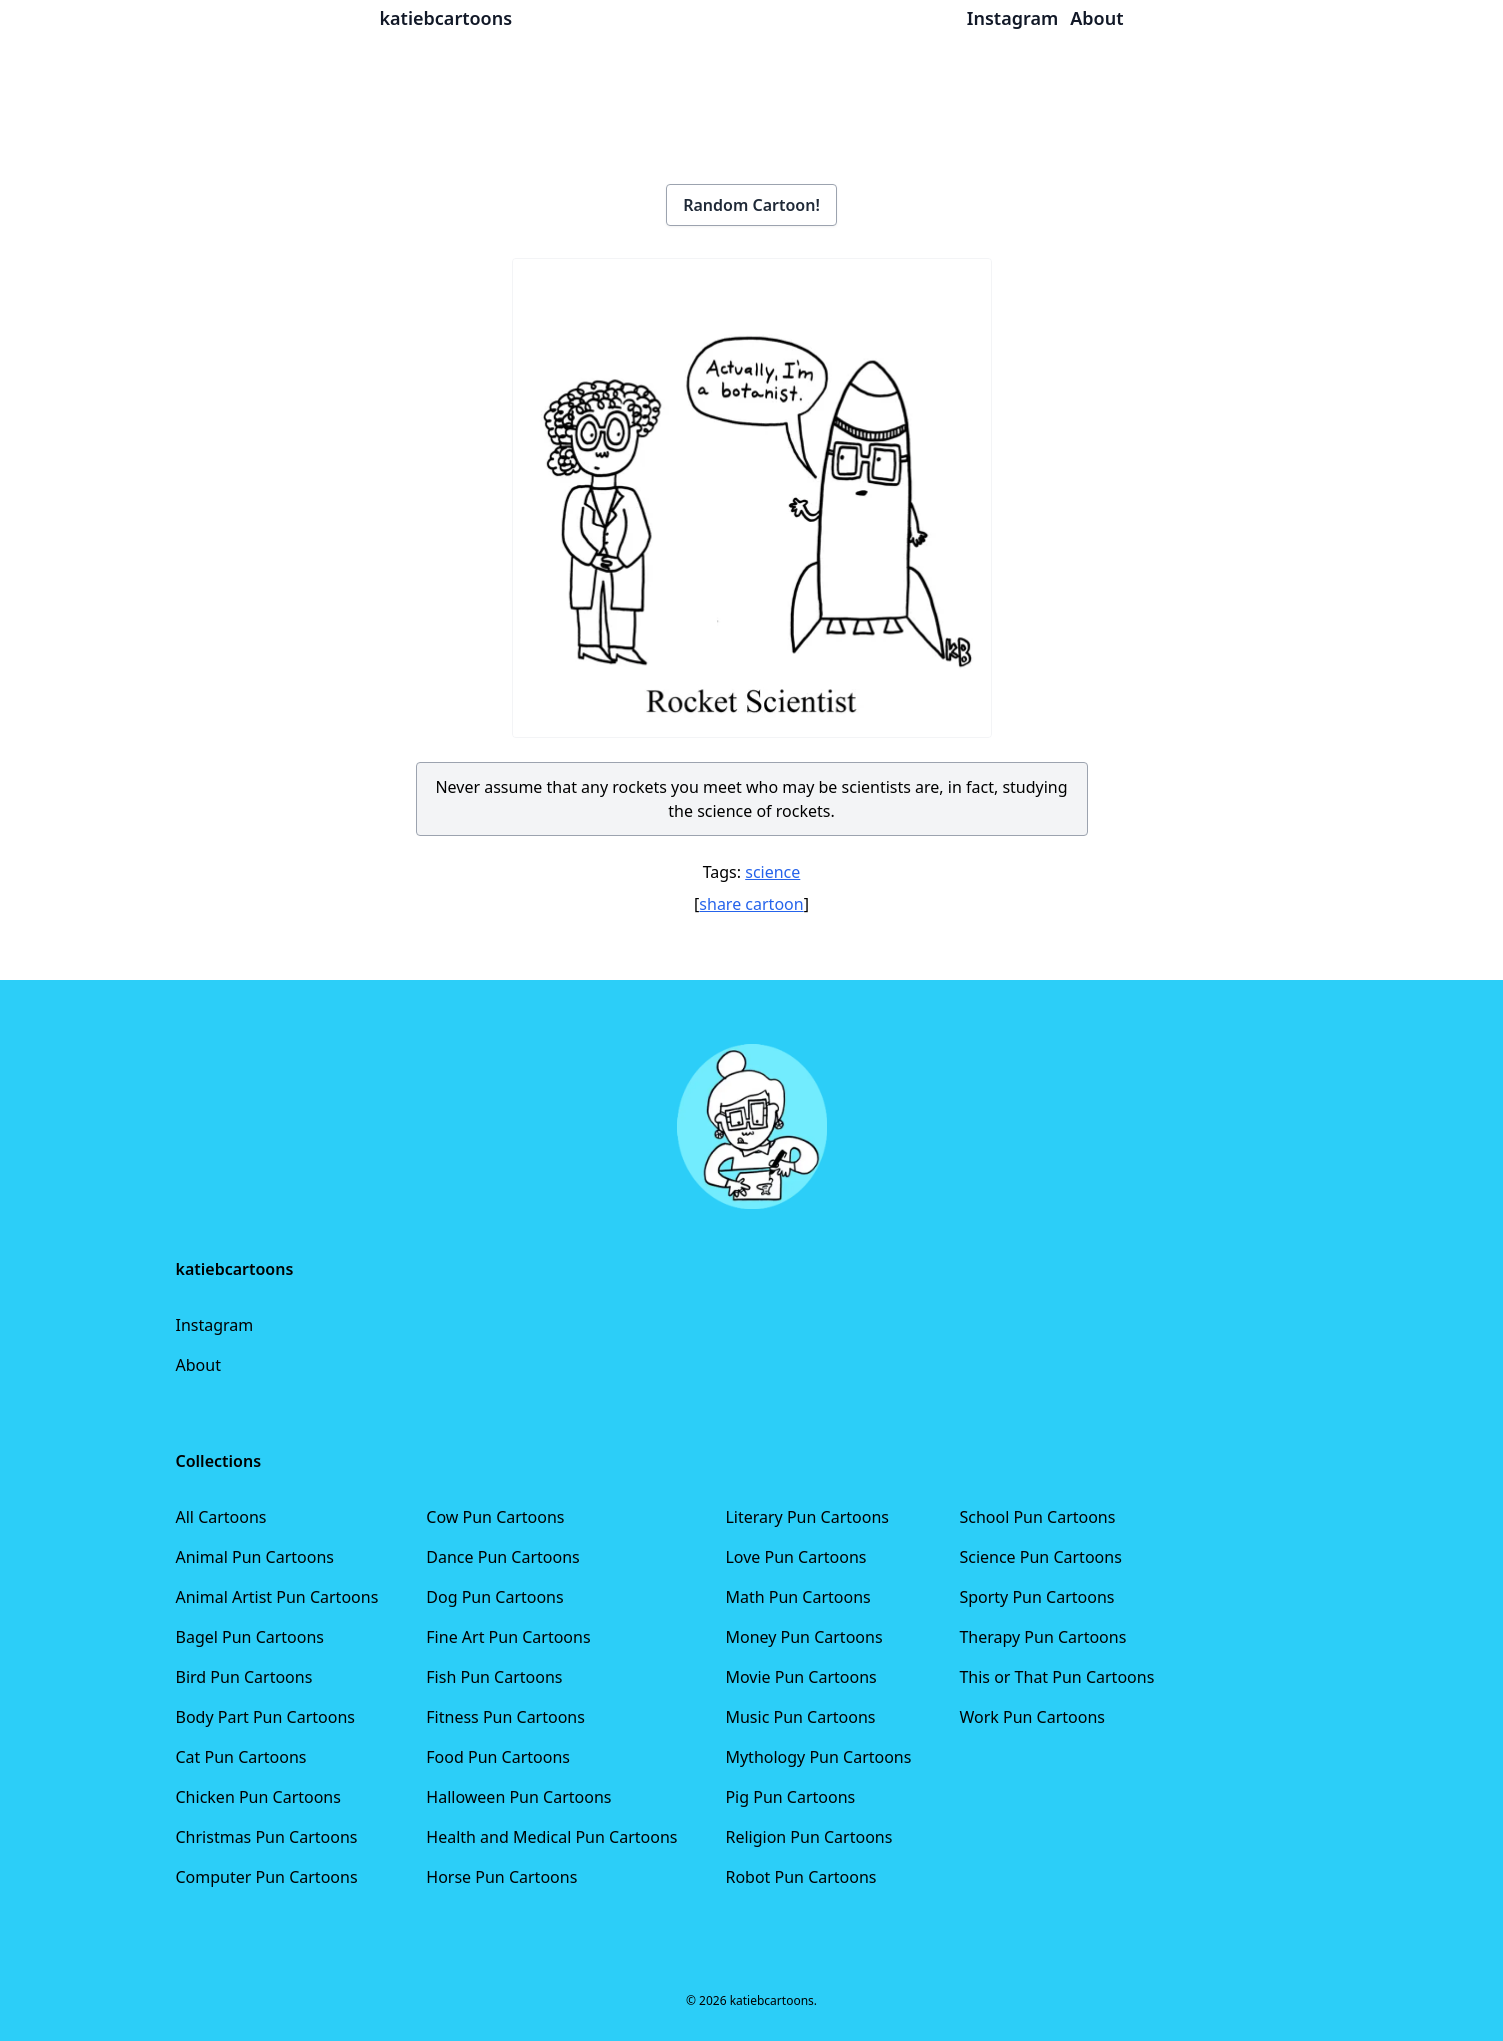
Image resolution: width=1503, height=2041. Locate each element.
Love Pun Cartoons (795, 1557)
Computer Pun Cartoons (267, 1877)
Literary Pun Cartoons (807, 1517)
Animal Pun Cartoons (255, 1557)
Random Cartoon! (751, 205)
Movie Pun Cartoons (800, 1677)
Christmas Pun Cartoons (267, 1837)
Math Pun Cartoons (797, 1597)
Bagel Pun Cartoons (250, 1637)
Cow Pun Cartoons (495, 1517)
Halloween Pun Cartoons (518, 1797)
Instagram (215, 1325)
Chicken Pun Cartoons (258, 1797)
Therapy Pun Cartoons (1042, 1637)
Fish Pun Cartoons (494, 1677)
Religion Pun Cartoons (808, 1837)
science (772, 872)
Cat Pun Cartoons (241, 1757)
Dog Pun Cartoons (494, 1597)
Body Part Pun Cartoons (265, 1717)
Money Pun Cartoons (803, 1637)
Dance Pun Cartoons (502, 1557)
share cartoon (751, 904)
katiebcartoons (446, 18)
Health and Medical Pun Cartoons (551, 1837)
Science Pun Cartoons (1040, 1557)
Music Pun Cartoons (800, 1717)
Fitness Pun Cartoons (505, 1717)
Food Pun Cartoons (498, 1757)
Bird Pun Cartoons (244, 1677)
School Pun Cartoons (1037, 1517)
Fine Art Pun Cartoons (508, 1637)
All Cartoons (221, 1517)
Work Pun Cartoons (1032, 1717)
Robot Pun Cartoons (800, 1877)
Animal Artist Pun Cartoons (277, 1597)
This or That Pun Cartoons (1056, 1677)
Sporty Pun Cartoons (1036, 1597)
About (198, 1365)
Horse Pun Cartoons (501, 1877)
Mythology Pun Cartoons (818, 1757)
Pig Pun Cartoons (790, 1797)
